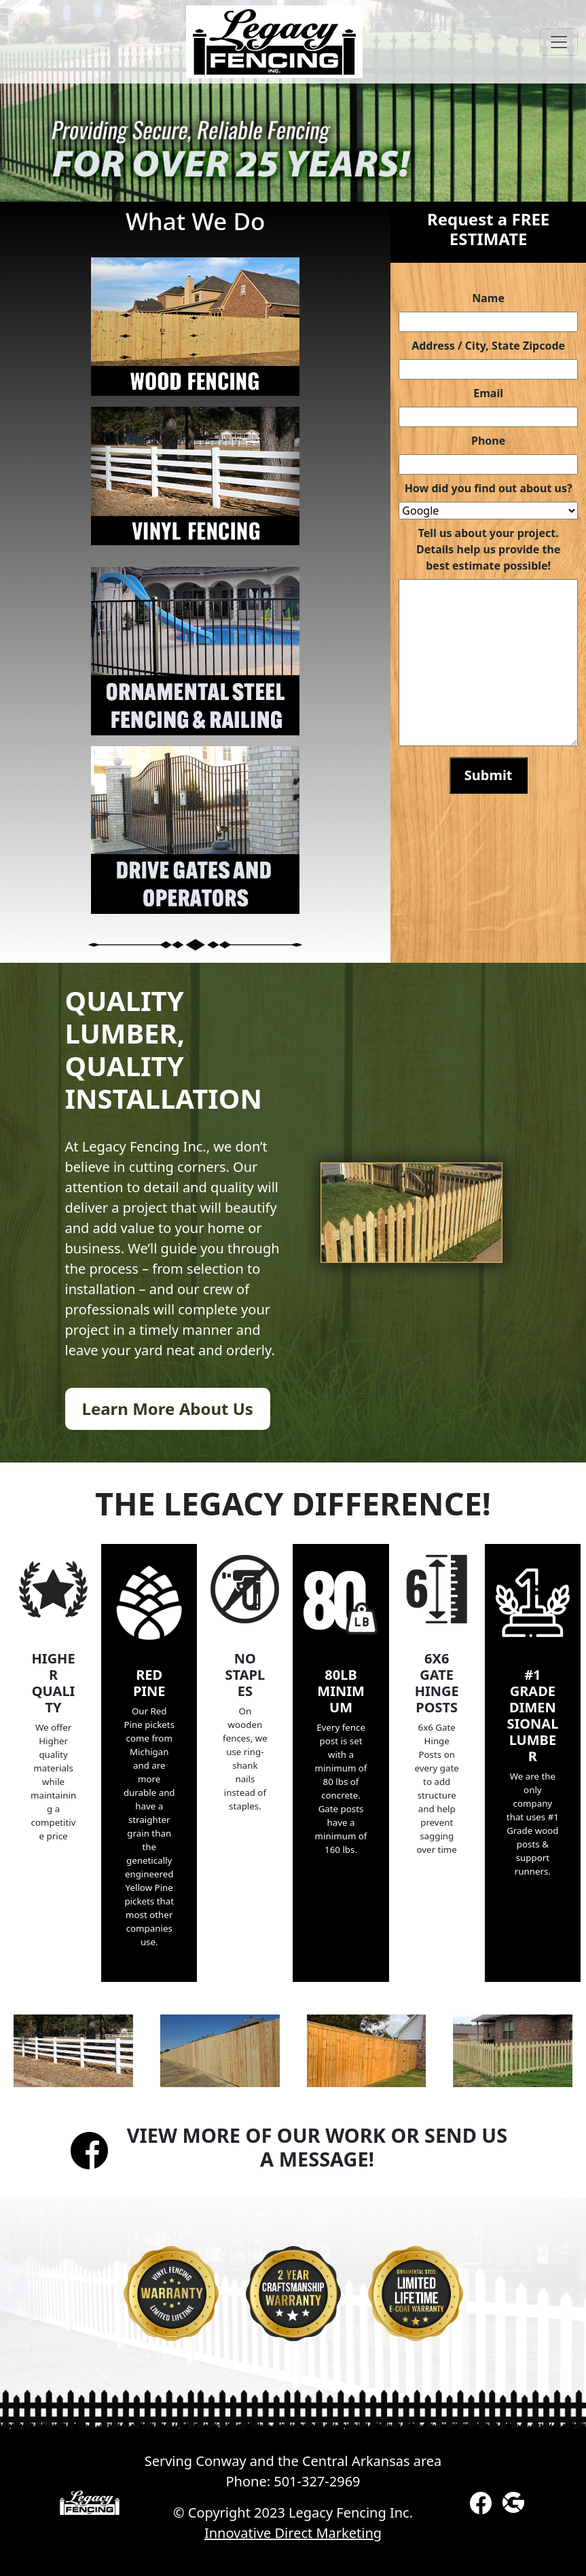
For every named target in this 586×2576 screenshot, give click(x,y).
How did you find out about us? (488, 488)
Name (488, 298)
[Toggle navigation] (559, 42)
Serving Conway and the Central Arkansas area (293, 2461)
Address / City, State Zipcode (488, 345)
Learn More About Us (167, 1408)
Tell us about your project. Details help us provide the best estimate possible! (488, 549)
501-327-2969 (317, 2481)
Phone (488, 440)
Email (488, 393)
